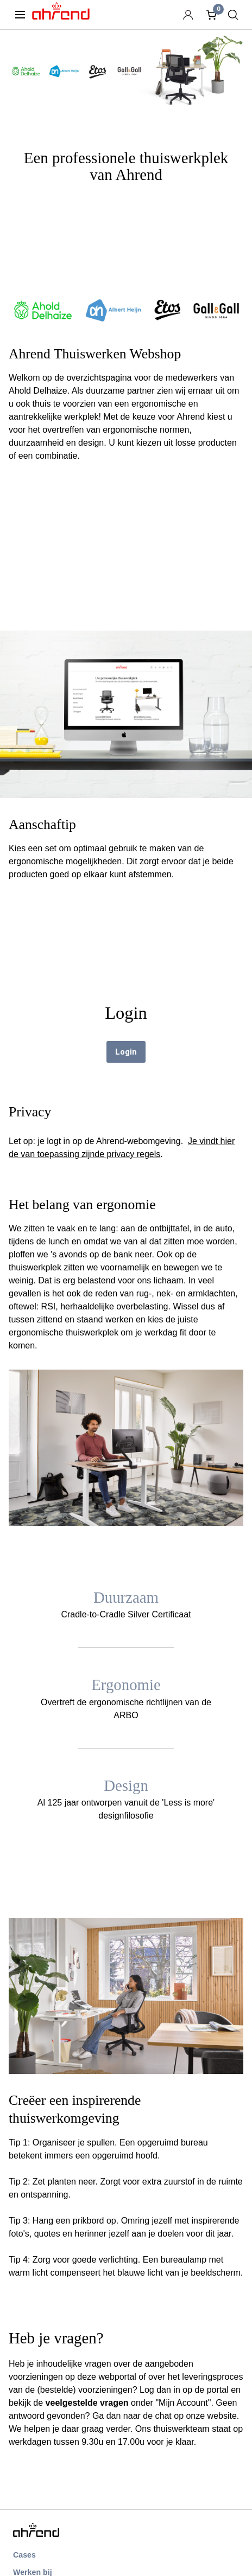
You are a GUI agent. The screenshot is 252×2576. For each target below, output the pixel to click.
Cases (24, 2555)
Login (126, 1051)
